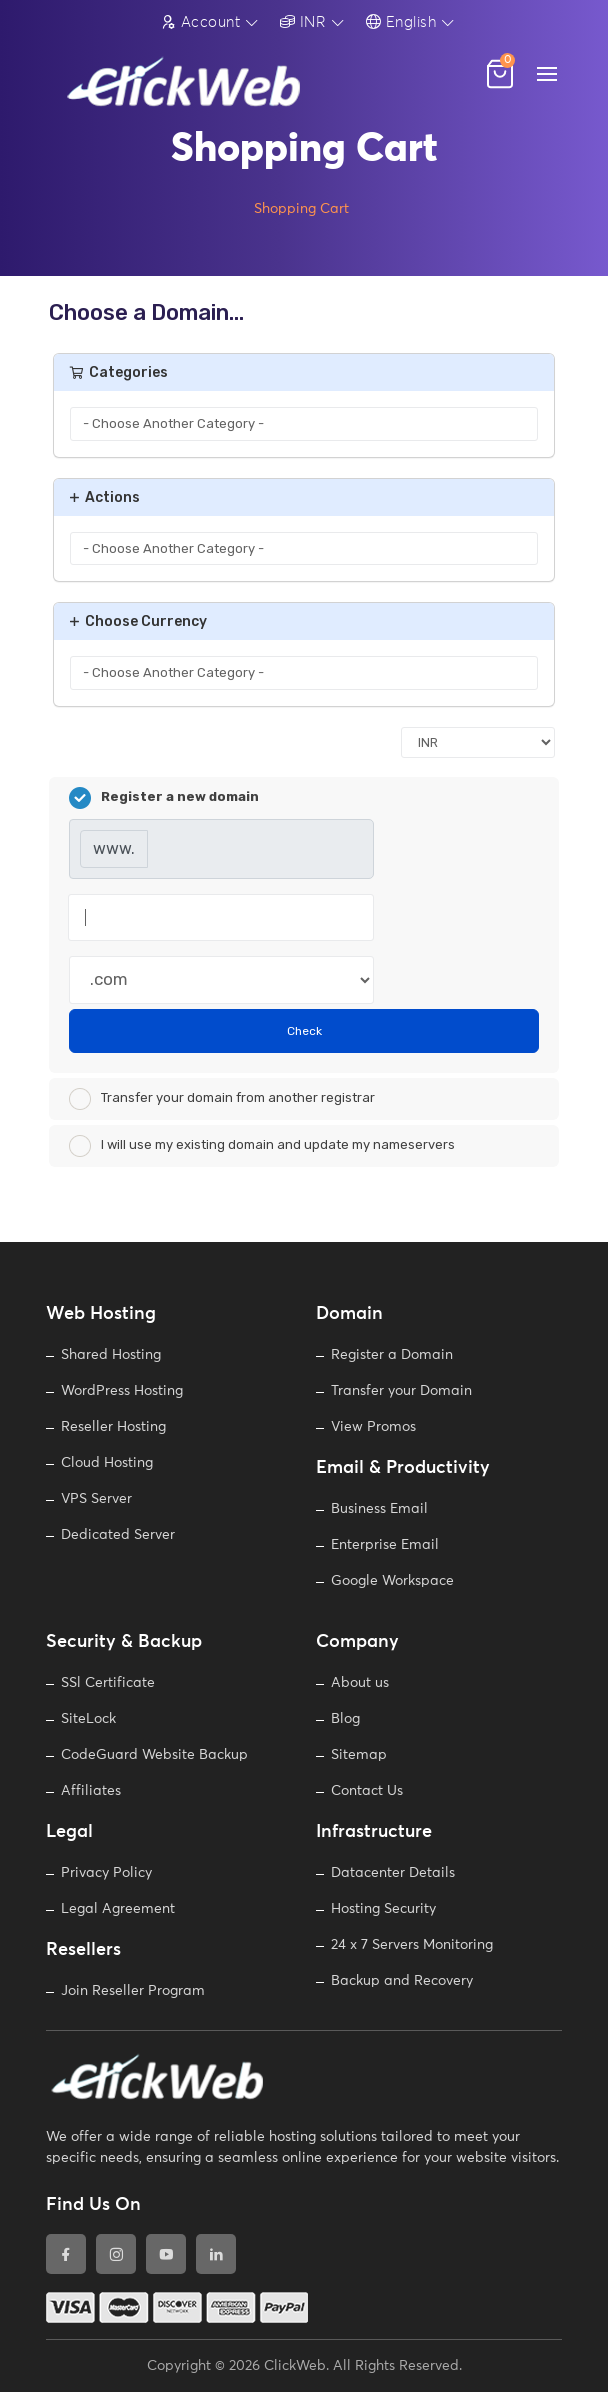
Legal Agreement (118, 1909)
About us (360, 1683)
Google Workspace (392, 1581)
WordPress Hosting (122, 1391)
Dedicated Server (118, 1535)
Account (201, 22)
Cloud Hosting (107, 1463)
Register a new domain (164, 798)
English (401, 22)
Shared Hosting (111, 1355)
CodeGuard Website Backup (154, 1755)
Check (304, 1031)
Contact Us (367, 1791)
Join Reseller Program (133, 1991)
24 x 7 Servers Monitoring (412, 1945)
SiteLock (88, 1719)
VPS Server (96, 1499)
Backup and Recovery (402, 1981)
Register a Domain (392, 1355)
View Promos (373, 1427)
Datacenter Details (393, 1873)
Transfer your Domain (401, 1391)
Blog (345, 1719)
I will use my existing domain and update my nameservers (262, 1146)
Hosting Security (383, 1909)
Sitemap (359, 1755)
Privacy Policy (106, 1873)
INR (303, 22)
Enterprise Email (385, 1545)
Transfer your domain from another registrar (222, 1099)
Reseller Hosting (113, 1427)
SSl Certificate (108, 1683)
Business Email (379, 1509)
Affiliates (91, 1791)
